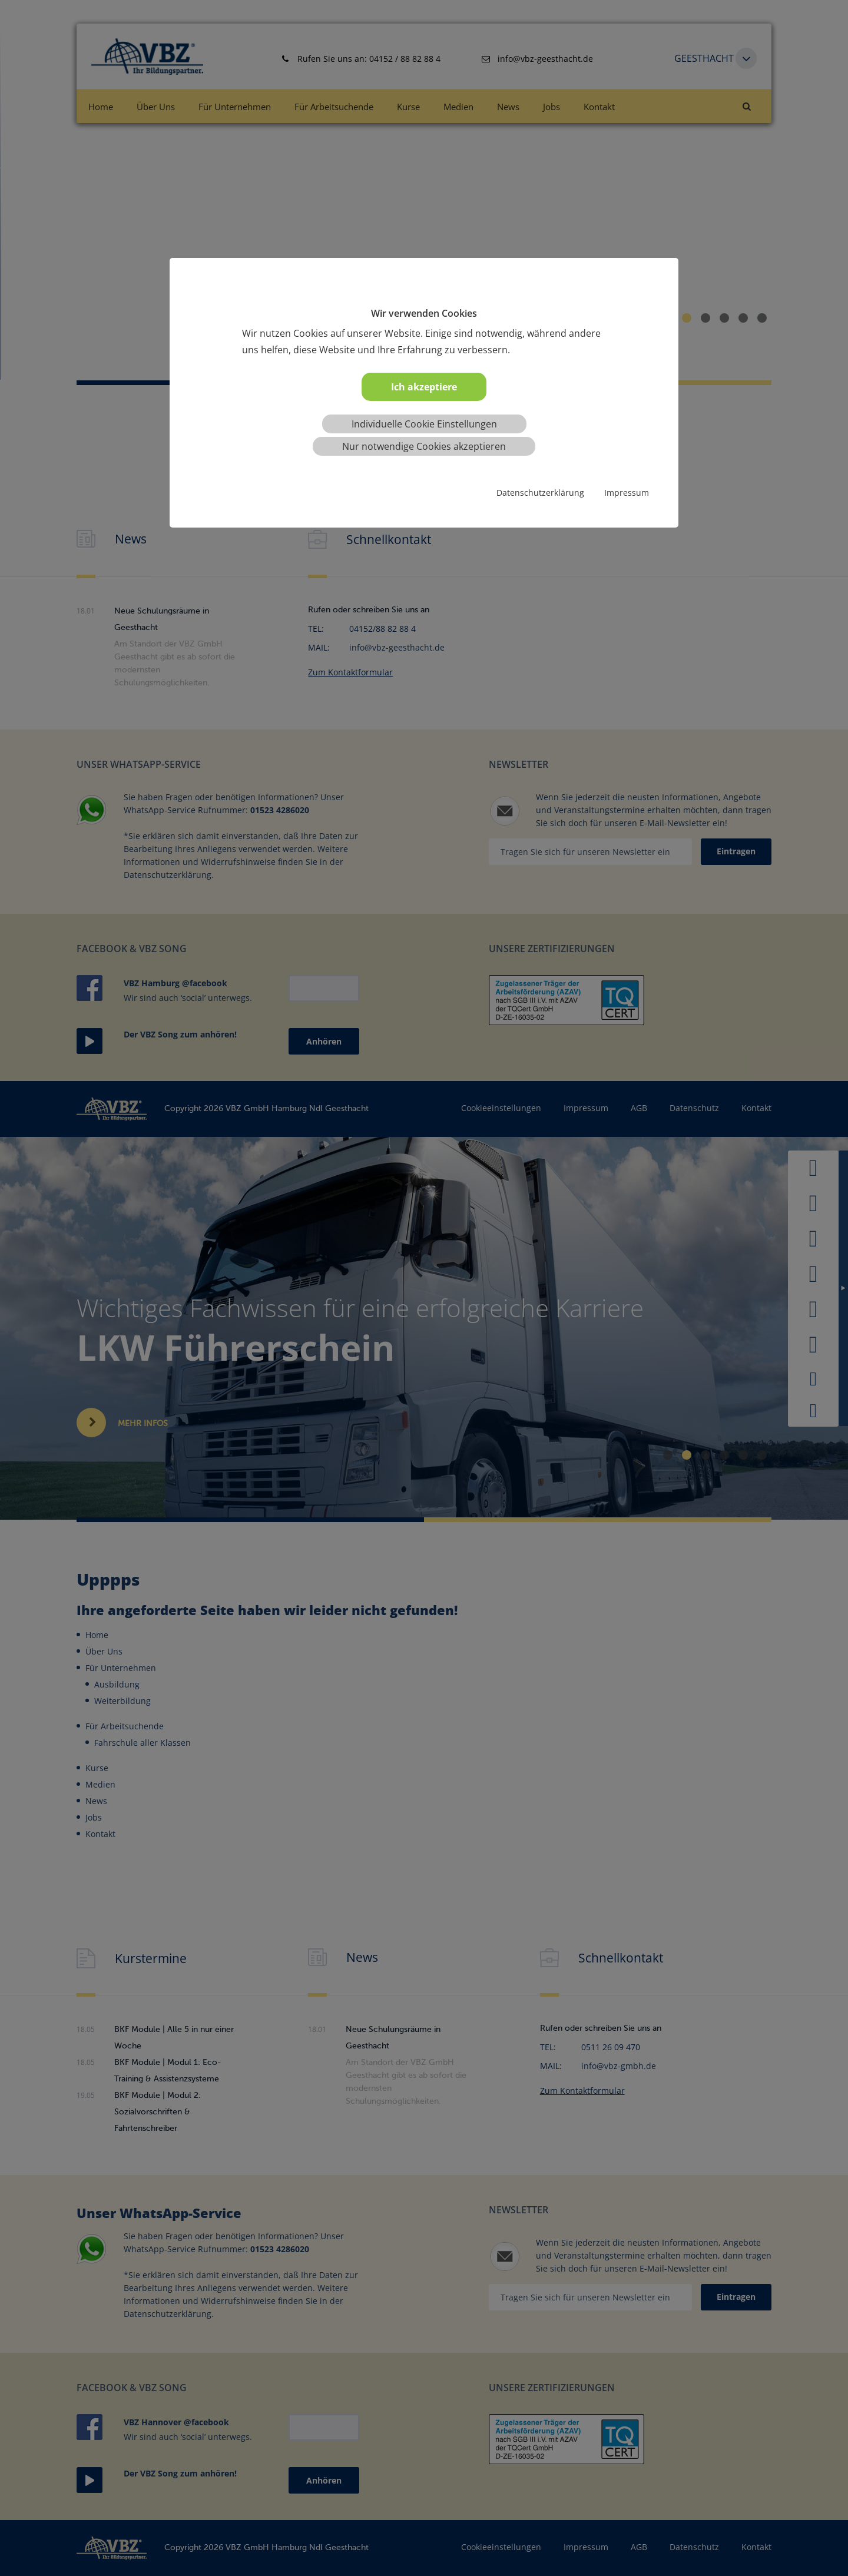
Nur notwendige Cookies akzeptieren (424, 446)
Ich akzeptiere (424, 386)
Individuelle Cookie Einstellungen (424, 423)
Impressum (626, 492)
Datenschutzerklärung (540, 492)
